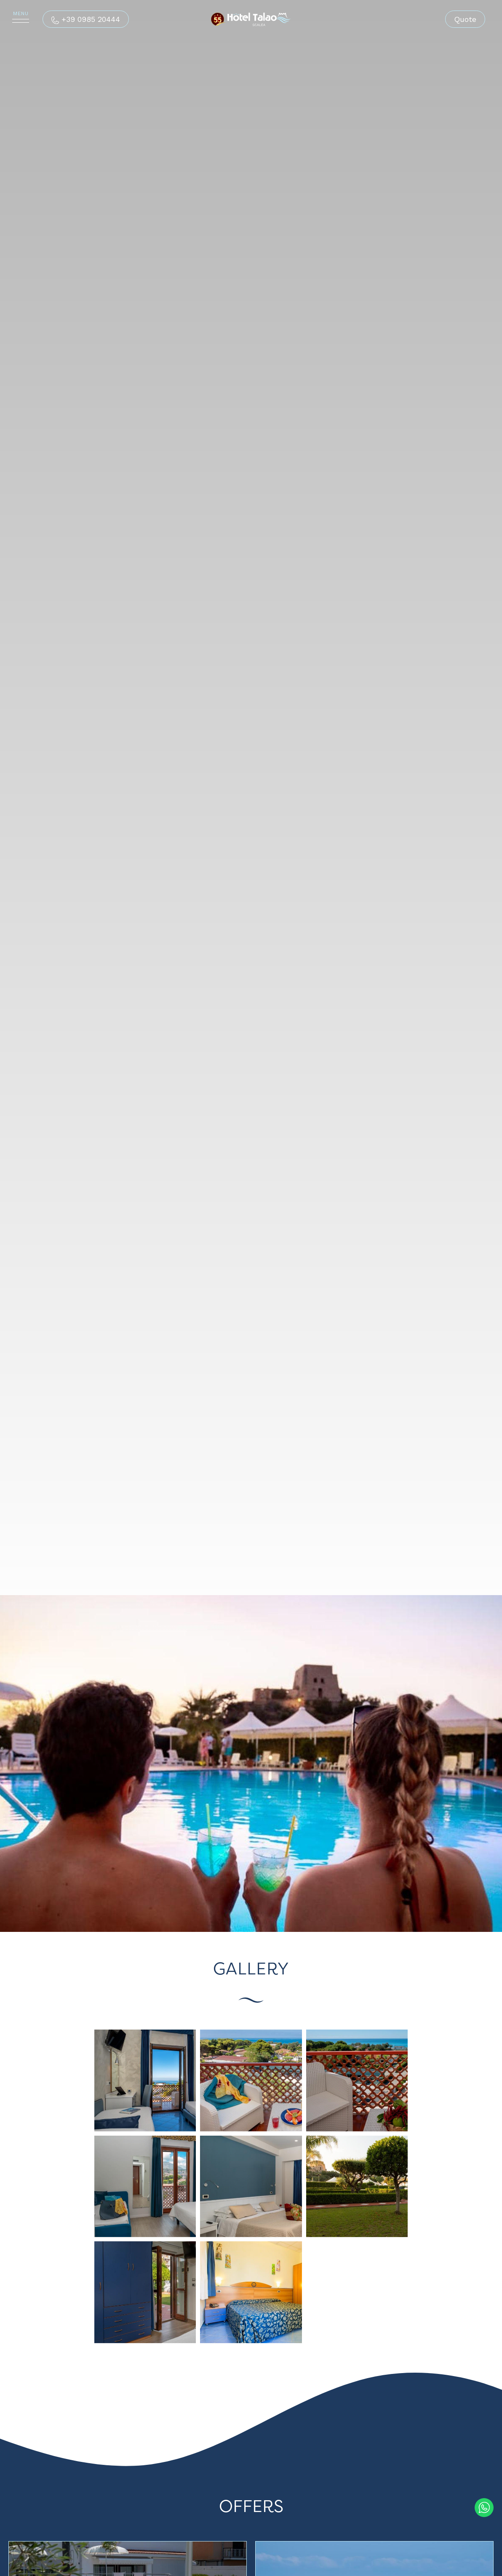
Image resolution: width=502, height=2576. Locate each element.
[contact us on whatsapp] (484, 2506)
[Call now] (85, 19)
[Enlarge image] (145, 2080)
